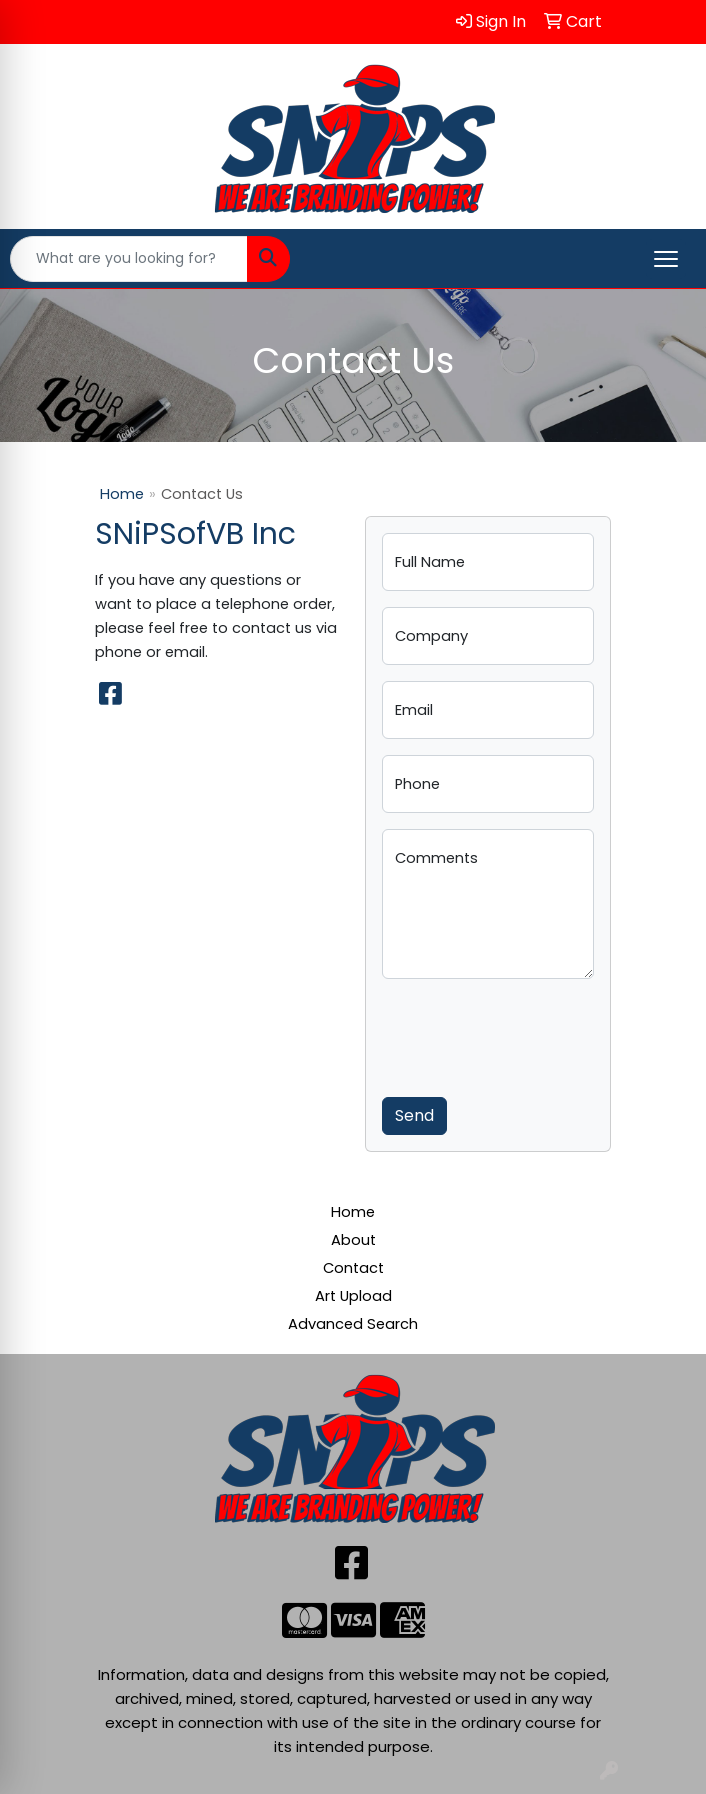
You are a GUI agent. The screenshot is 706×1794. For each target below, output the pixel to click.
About (353, 1240)
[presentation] (534, 1034)
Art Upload (353, 1296)
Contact (353, 1268)
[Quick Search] (129, 259)
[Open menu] (666, 259)
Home (122, 494)
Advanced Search (353, 1324)
